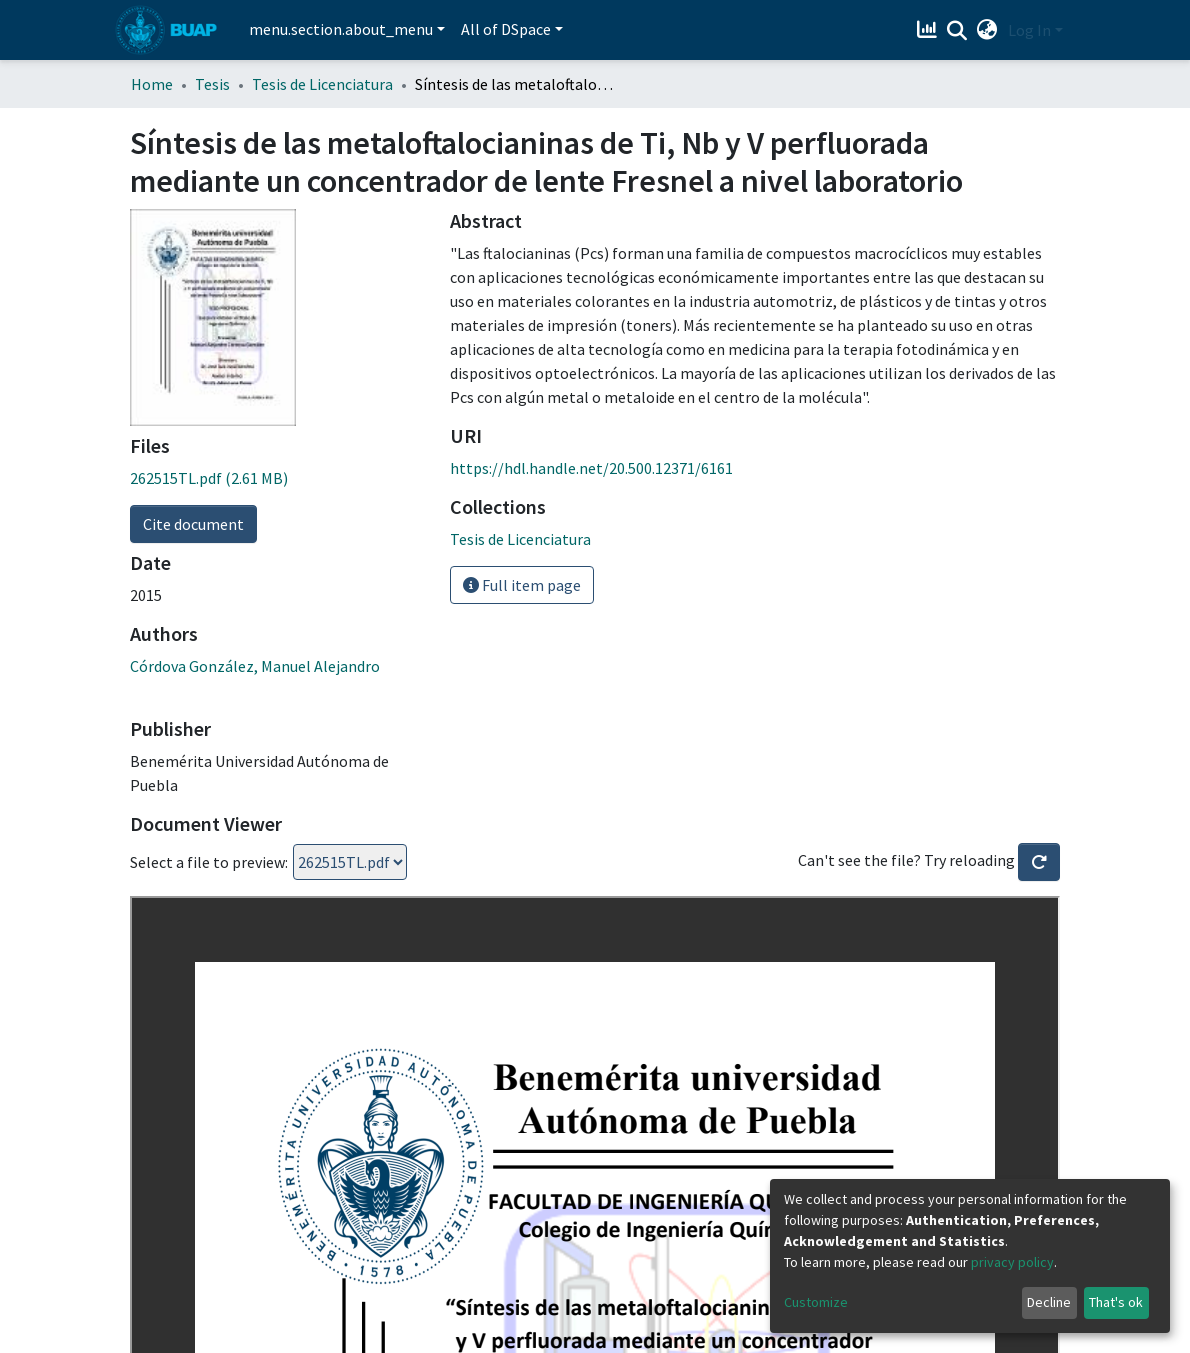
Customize (816, 1302)
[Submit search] (957, 31)
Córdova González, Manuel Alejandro (255, 666)
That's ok (1116, 1302)
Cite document (193, 524)
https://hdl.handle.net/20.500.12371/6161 (591, 468)
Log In (1029, 30)
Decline (1049, 1302)
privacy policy (1012, 1262)
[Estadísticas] (929, 30)
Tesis (212, 84)
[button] (987, 30)
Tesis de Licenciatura (322, 84)
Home (152, 84)
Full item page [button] (522, 585)
